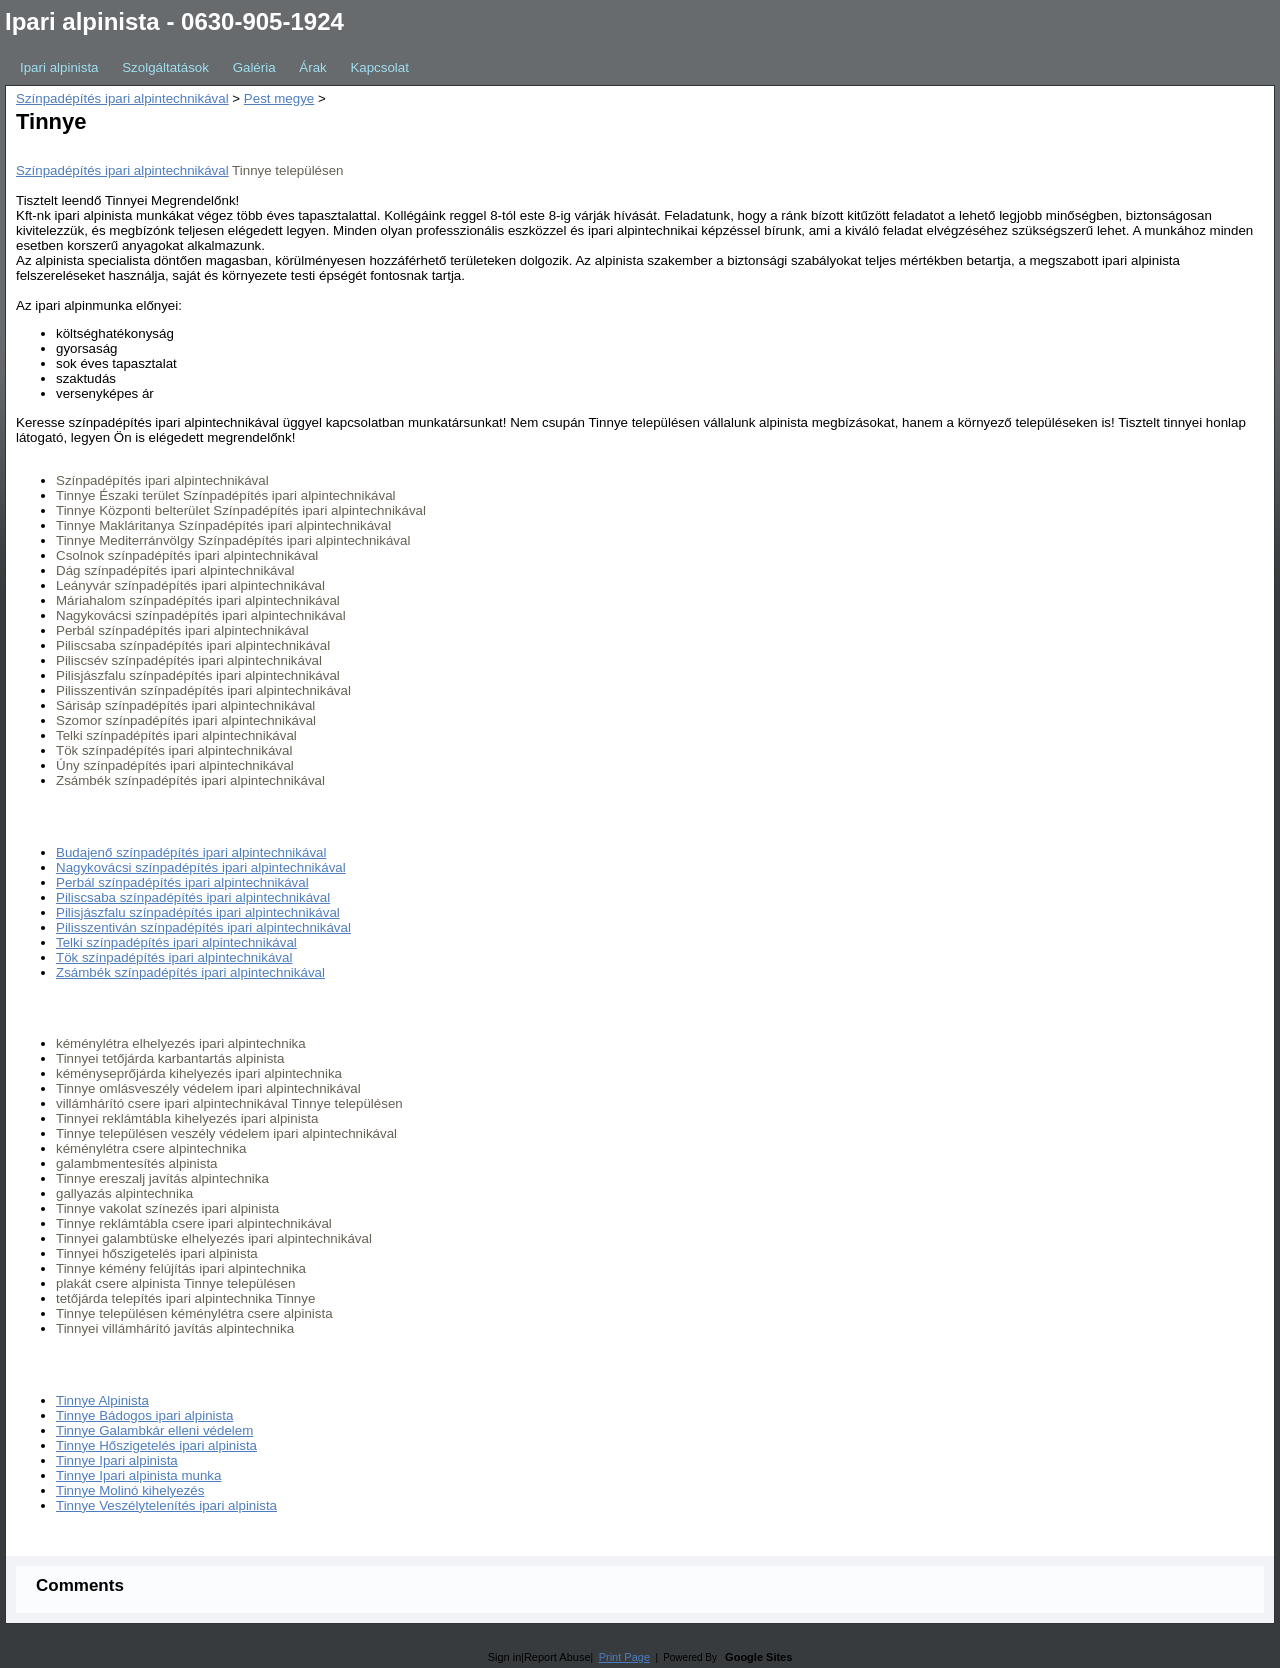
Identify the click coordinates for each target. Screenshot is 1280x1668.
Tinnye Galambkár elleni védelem (154, 1430)
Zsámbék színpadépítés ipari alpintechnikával (190, 972)
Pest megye (279, 98)
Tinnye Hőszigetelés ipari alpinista (156, 1445)
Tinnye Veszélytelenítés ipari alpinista (166, 1505)
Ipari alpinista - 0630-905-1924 (174, 21)
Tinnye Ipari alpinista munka (138, 1475)
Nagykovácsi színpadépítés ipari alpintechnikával (201, 867)
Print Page (624, 1657)
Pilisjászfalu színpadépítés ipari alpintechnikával (198, 912)
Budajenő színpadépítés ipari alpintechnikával (191, 852)
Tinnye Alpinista (102, 1400)
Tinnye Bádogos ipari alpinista (144, 1415)
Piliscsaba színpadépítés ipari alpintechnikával (193, 897)
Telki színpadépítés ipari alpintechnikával (176, 942)
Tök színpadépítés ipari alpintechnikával (174, 957)
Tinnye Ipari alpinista (117, 1460)
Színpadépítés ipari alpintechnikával (122, 98)
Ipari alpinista (59, 67)
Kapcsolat (379, 67)
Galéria (254, 67)
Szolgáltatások (165, 67)
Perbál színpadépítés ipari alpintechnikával (182, 882)
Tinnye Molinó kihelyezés (130, 1490)
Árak (312, 67)
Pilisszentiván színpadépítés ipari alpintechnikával (203, 927)
